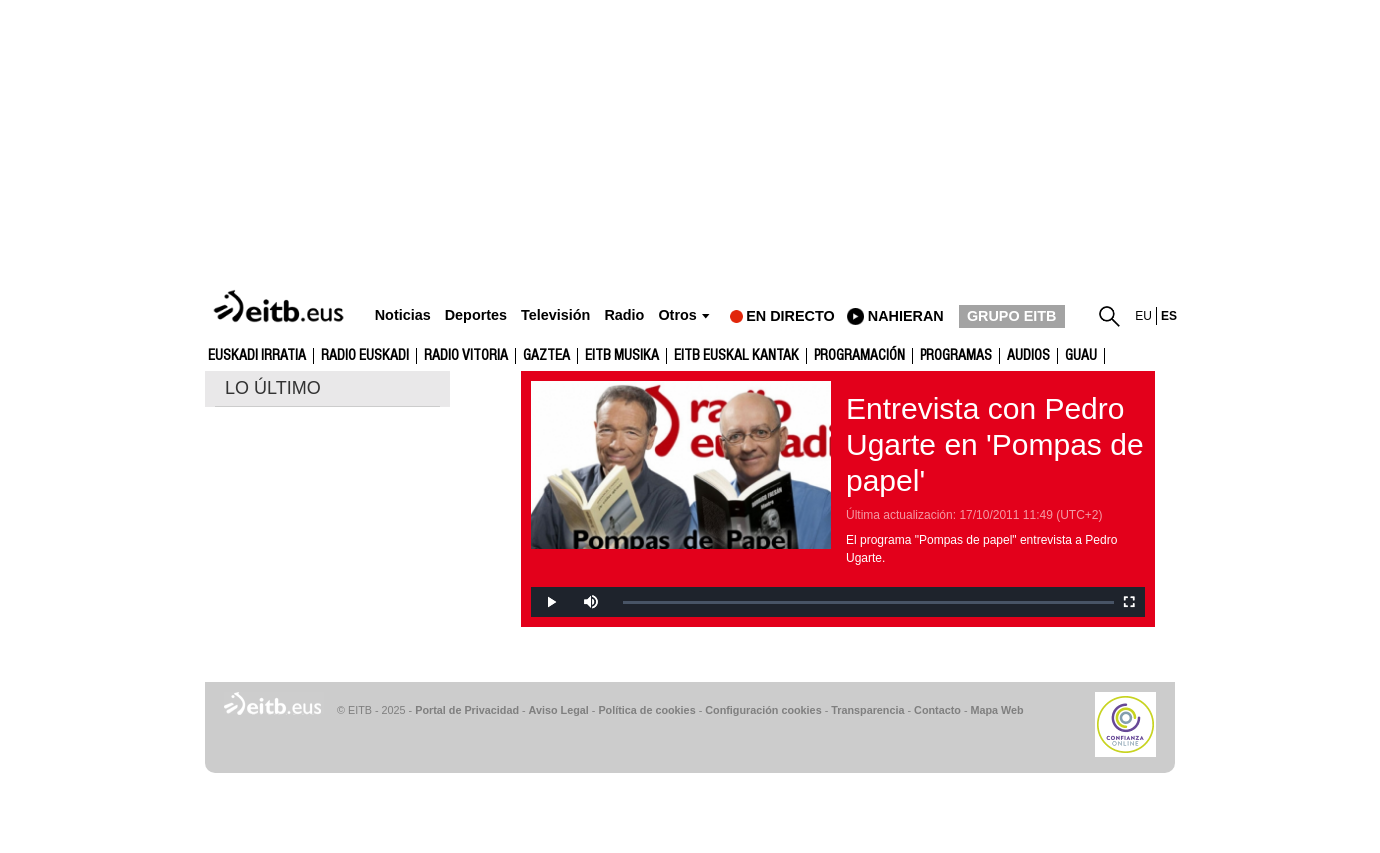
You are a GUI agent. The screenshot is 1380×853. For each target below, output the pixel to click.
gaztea (546, 356)
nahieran (906, 316)
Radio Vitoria (466, 356)
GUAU (1081, 356)
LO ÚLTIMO (273, 388)
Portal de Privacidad (467, 710)
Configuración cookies (763, 710)
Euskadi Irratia (257, 356)
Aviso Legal (559, 710)
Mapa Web (996, 710)
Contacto (937, 710)
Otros (677, 315)
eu (1143, 316)
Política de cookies (646, 710)
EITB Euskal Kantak (736, 356)
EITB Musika (622, 356)
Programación (859, 356)
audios (1028, 356)
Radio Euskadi (365, 356)
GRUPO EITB (1012, 316)
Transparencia (867, 710)
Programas (956, 356)
